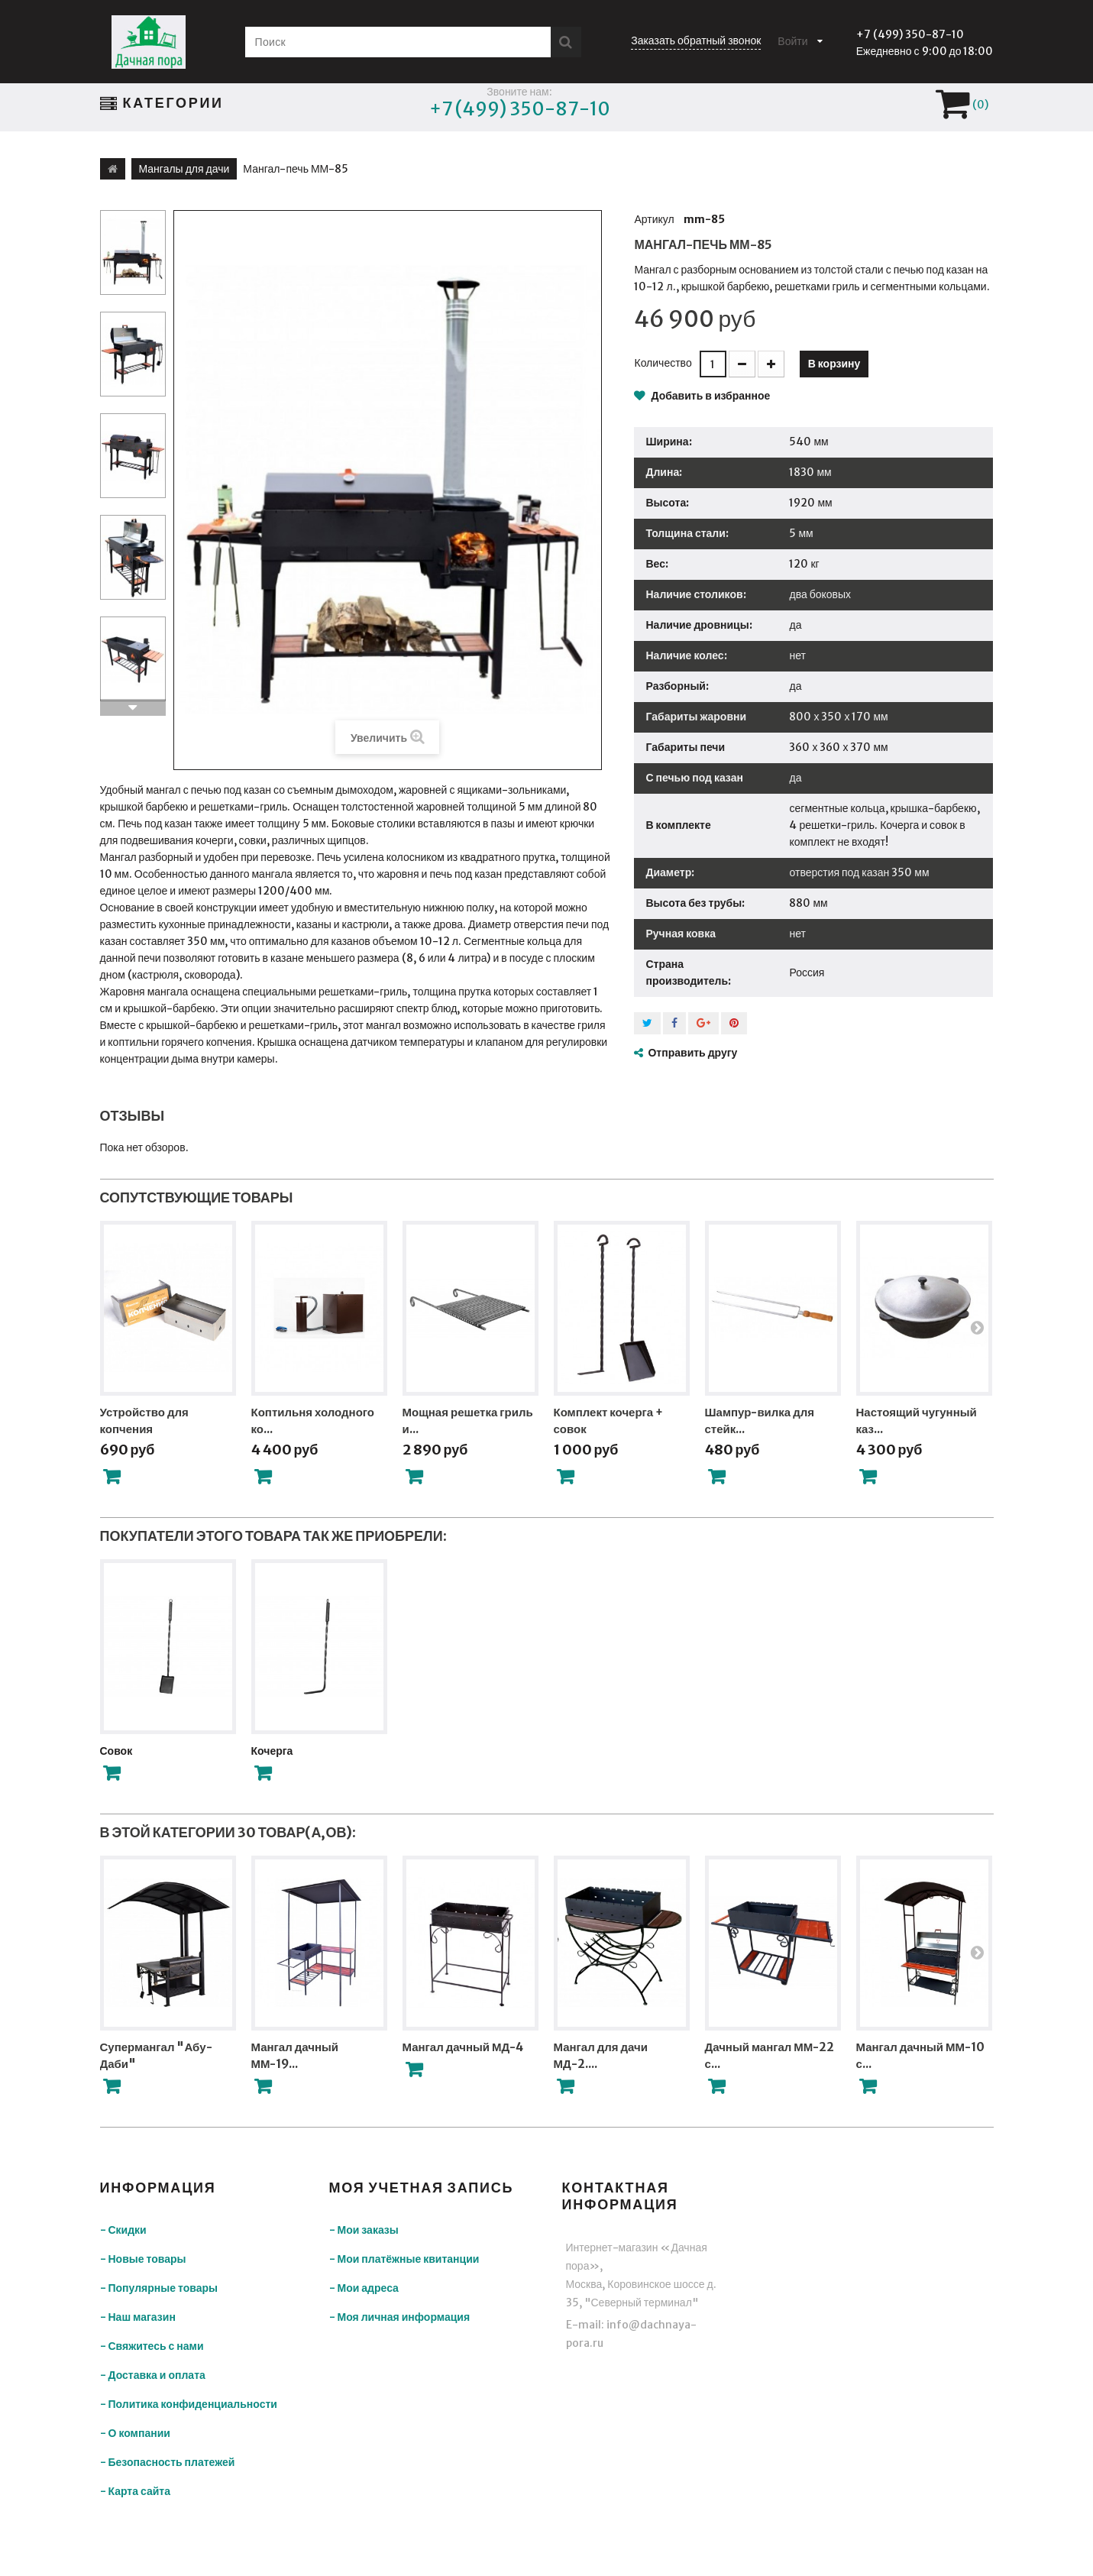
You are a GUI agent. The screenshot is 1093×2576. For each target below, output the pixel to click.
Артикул (654, 219)
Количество (662, 363)
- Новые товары (143, 2259)
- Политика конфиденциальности (188, 2404)
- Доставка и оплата (152, 2375)
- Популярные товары (159, 2288)
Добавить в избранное (709, 396)
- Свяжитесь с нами (152, 2346)
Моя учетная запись (421, 2187)
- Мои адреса (364, 2288)
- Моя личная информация (400, 2317)
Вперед (133, 707)
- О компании (135, 2433)
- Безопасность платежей (167, 2462)
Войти (792, 41)
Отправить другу (692, 1053)
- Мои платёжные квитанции (404, 2259)
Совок (116, 1751)
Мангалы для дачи (184, 169)
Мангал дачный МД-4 (463, 2047)
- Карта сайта (135, 2491)
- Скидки (123, 2230)
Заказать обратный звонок (696, 40)
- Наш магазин (138, 2317)
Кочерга (272, 1751)
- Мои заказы (364, 2230)
